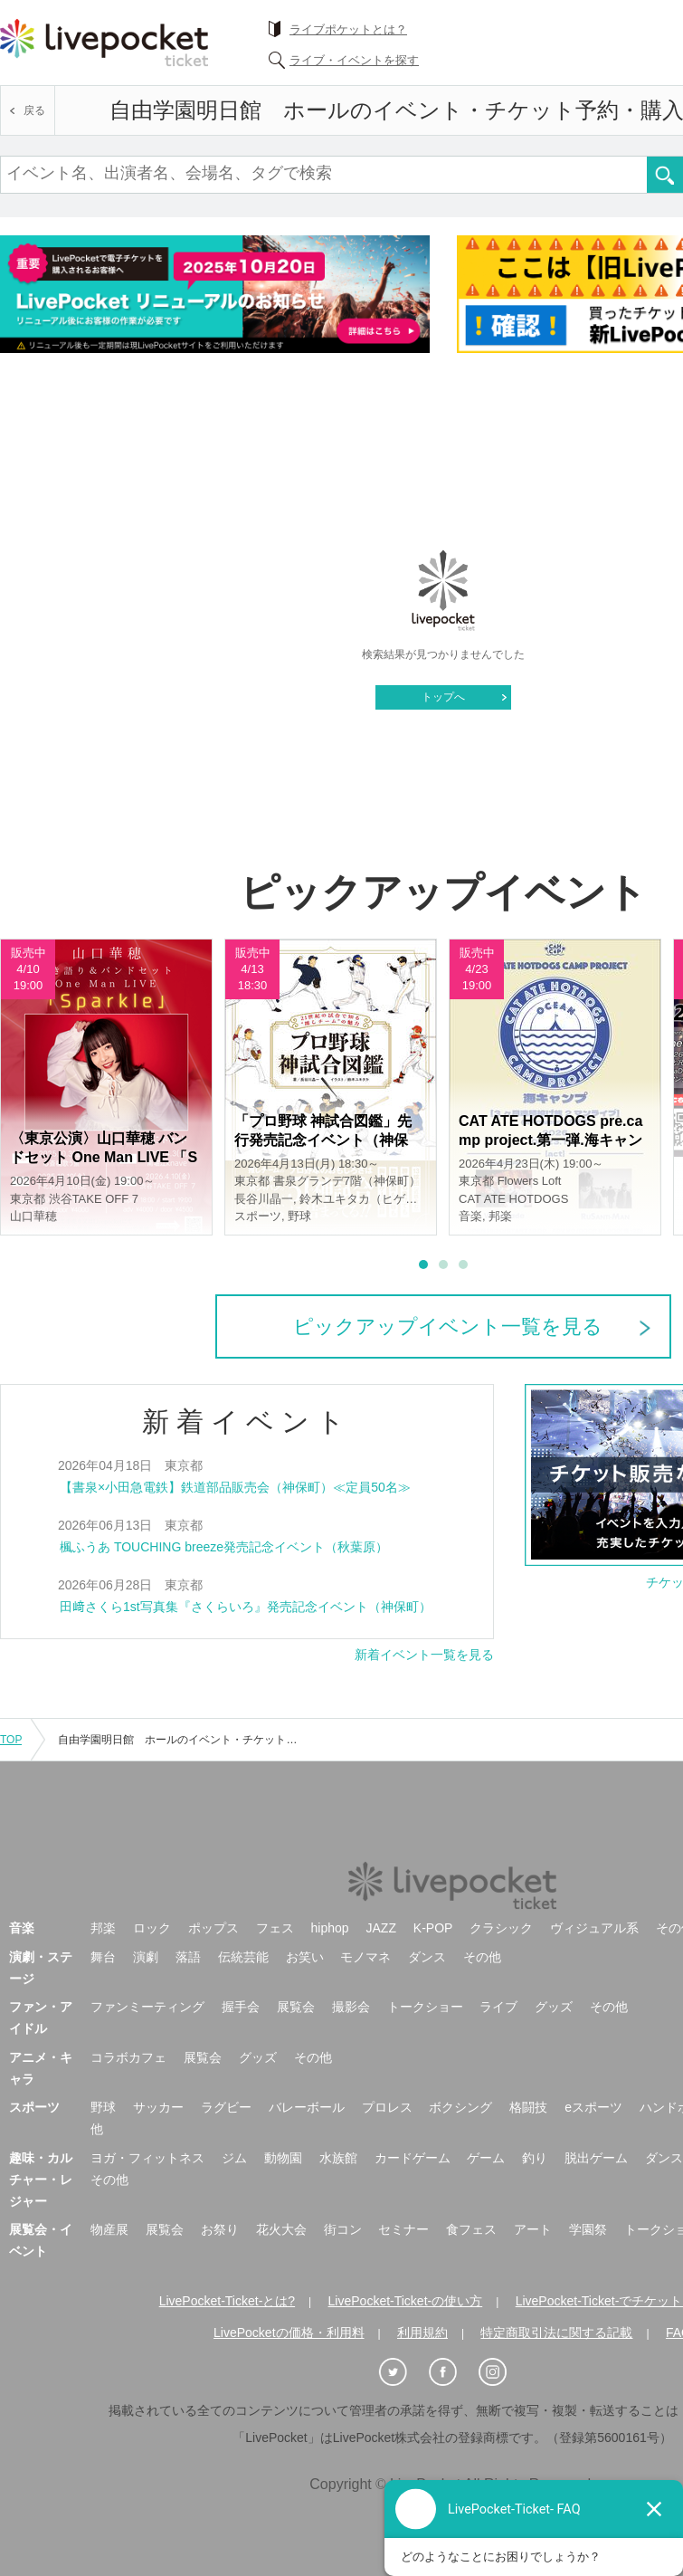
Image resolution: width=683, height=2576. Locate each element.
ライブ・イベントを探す (354, 60)
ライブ (498, 2006)
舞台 (103, 1957)
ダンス (427, 1957)
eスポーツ (593, 2107)
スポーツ (34, 2107)
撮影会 (351, 2006)
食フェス (471, 2229)
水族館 (338, 2158)
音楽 (21, 1928)
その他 (482, 1957)
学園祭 (588, 2229)
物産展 (109, 2229)
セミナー (403, 2229)
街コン (343, 2229)
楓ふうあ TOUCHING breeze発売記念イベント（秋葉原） (224, 1547)
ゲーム (486, 2158)
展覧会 (296, 2006)
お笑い (305, 1957)
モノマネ (365, 1957)
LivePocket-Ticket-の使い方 (405, 2301)
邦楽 (103, 1928)
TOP (11, 1739)
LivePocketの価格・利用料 (288, 2332)
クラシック (501, 1928)
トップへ (443, 697)
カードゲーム (413, 2158)
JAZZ (381, 1928)
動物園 (283, 2158)
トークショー (425, 2006)
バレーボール (307, 2107)
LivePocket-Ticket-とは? (227, 2301)
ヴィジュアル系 (594, 1928)
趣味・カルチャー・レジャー (40, 2180)
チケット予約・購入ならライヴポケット (104, 42)
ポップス (213, 1928)
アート (533, 2229)
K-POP (433, 1928)
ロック (152, 1928)
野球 (103, 2107)
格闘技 (528, 2107)
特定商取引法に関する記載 (556, 2332)
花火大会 (281, 2229)
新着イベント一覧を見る (424, 1654)
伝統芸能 (243, 1957)
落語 (188, 1957)
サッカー (158, 2107)
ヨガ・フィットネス (147, 2158)
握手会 (241, 2006)
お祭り (220, 2229)
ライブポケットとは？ (348, 29)
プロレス (387, 2107)
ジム (234, 2158)
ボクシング (460, 2107)
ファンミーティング (147, 2006)
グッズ (554, 2006)
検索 (665, 175)
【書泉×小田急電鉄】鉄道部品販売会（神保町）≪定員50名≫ (235, 1487)
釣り (534, 2158)
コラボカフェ (128, 2057)
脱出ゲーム (596, 2158)
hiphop (330, 1928)
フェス (275, 1928)
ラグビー (226, 2107)
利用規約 (422, 2332)
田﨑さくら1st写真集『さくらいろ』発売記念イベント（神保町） (246, 1606)
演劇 (145, 1957)
